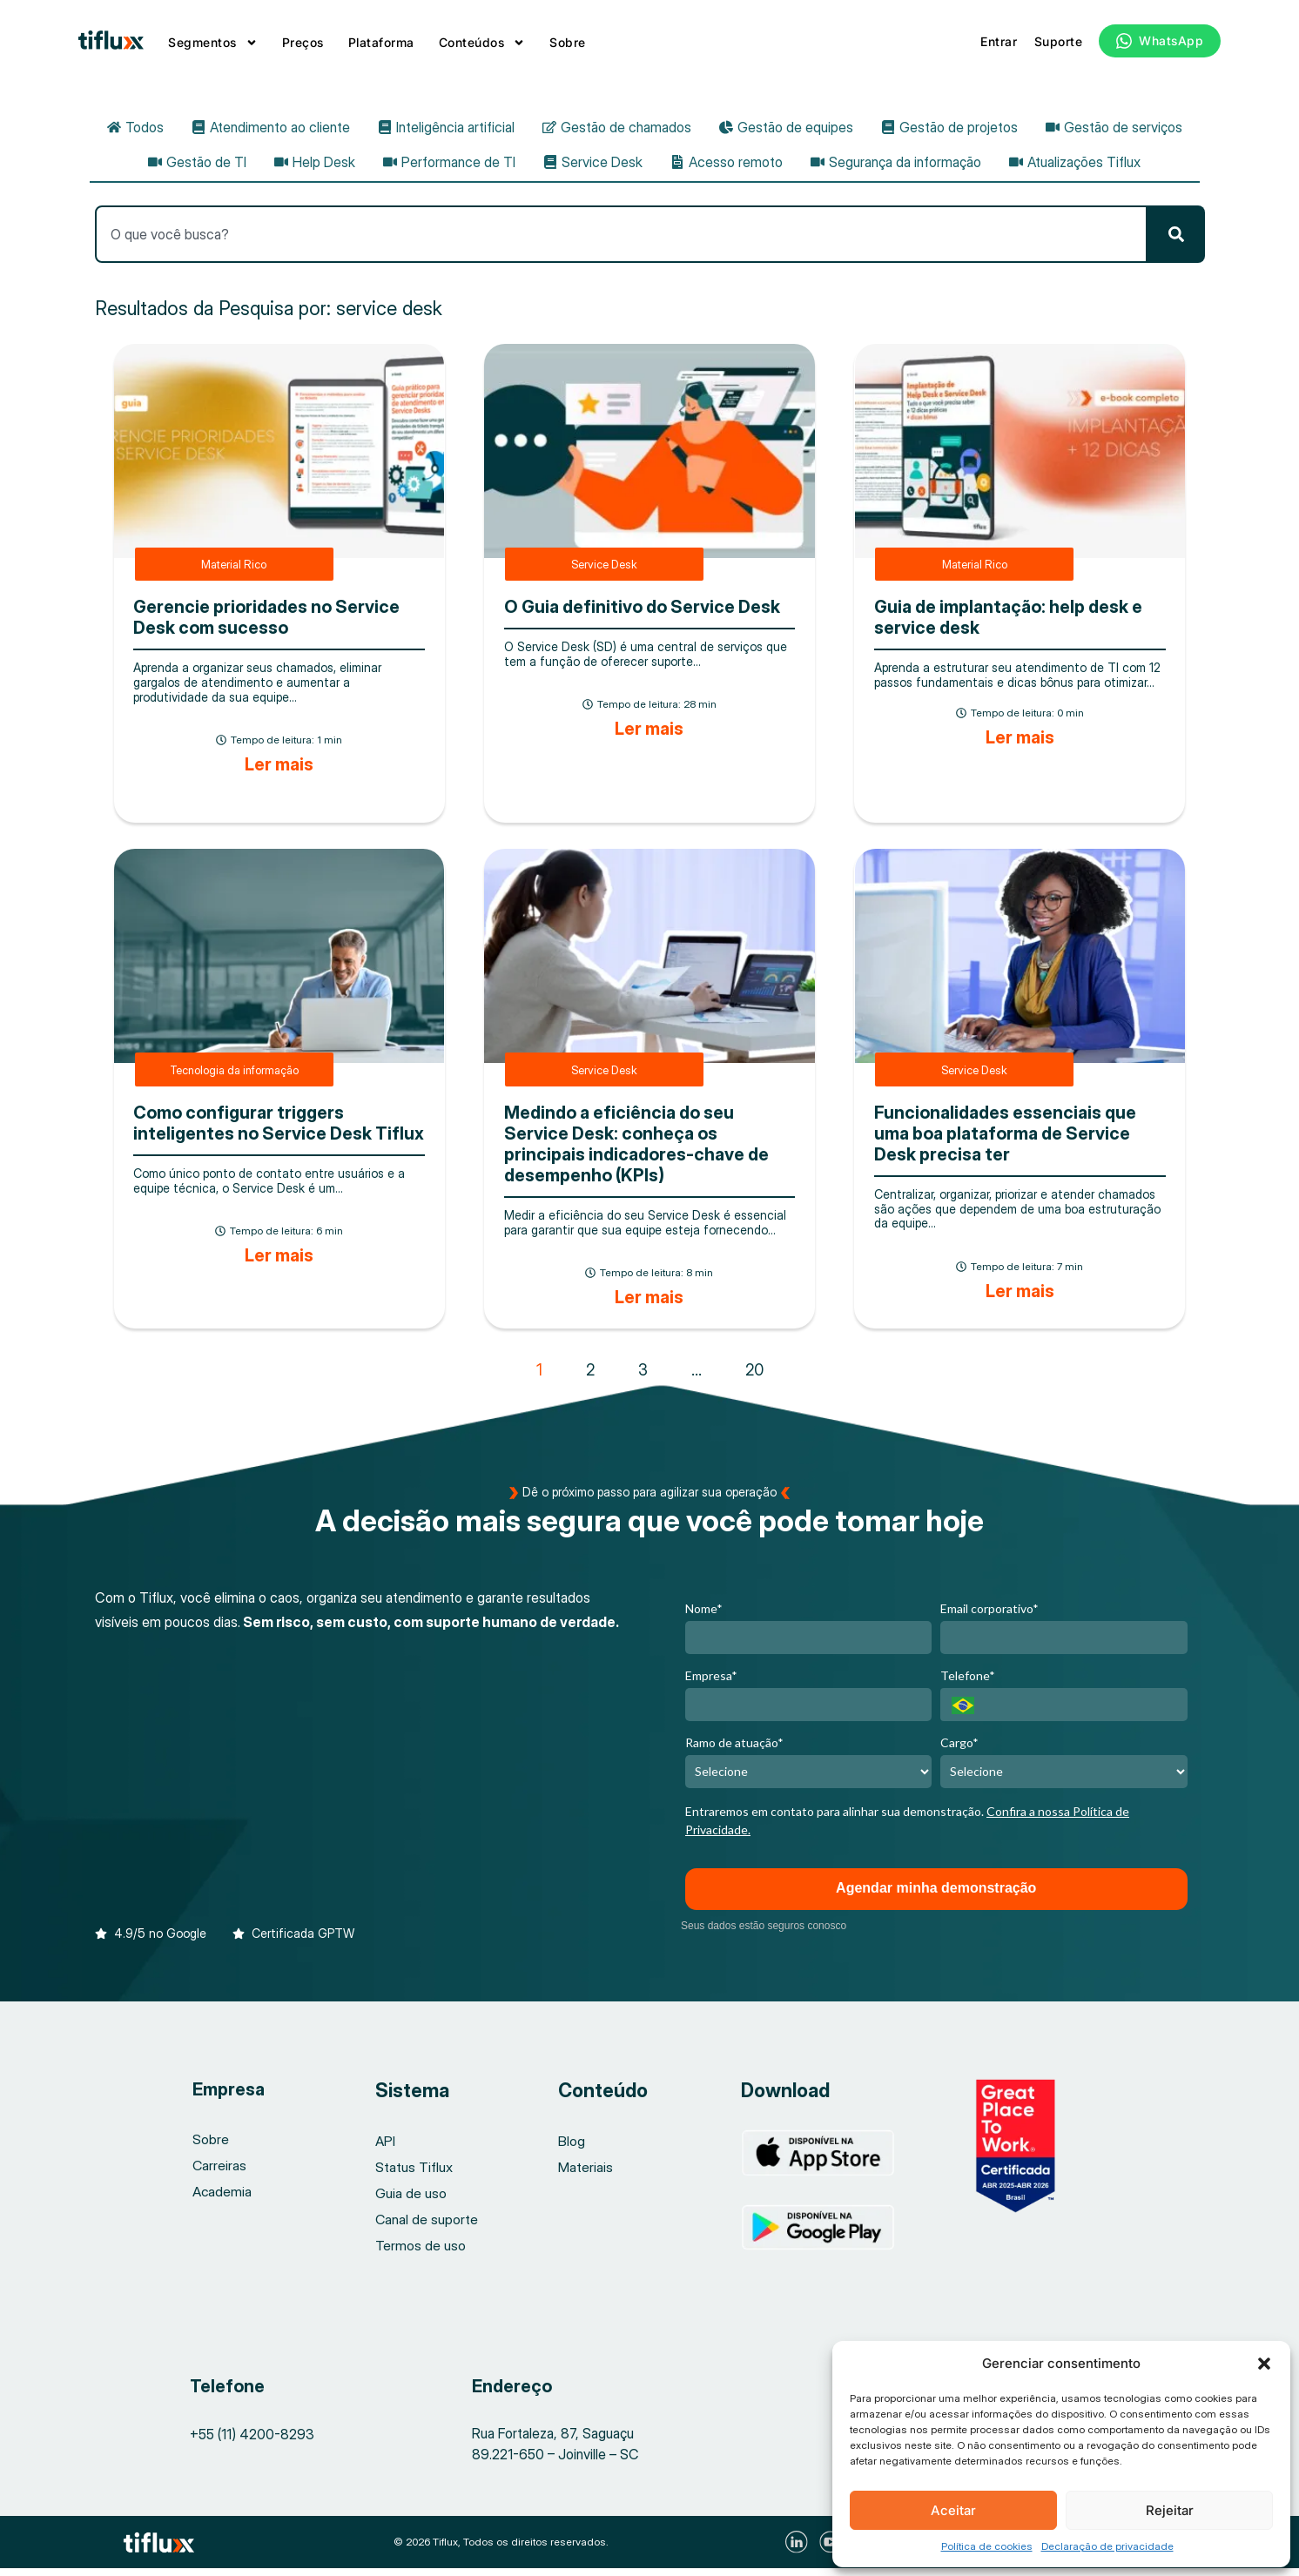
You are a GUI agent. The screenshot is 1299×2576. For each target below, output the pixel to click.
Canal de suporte (427, 2227)
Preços (303, 42)
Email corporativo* (989, 1615)
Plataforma (381, 42)
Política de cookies (987, 2545)
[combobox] (621, 241)
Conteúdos (482, 42)
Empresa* (711, 1682)
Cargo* (959, 1749)
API (385, 2148)
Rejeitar (1170, 2510)
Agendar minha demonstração (936, 1895)
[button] (1264, 2363)
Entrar (998, 41)
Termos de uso (420, 2253)
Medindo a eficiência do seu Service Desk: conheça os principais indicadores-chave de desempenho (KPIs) (636, 1151)
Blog (571, 2148)
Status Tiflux (414, 2174)
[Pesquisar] (1176, 241)
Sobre (567, 42)
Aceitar (953, 2510)
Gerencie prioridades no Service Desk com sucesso (266, 625)
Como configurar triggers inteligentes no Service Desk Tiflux (278, 1130)
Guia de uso (411, 2200)
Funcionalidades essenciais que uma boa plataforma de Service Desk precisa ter (1005, 1140)
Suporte (1058, 41)
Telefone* (967, 1682)
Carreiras (219, 2174)
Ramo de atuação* (734, 1749)
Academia (222, 2200)
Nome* (704, 1615)
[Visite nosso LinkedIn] (799, 2550)
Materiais (585, 2174)
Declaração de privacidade (1107, 2545)
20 (754, 1377)
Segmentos (213, 42)
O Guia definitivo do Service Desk (642, 614)
